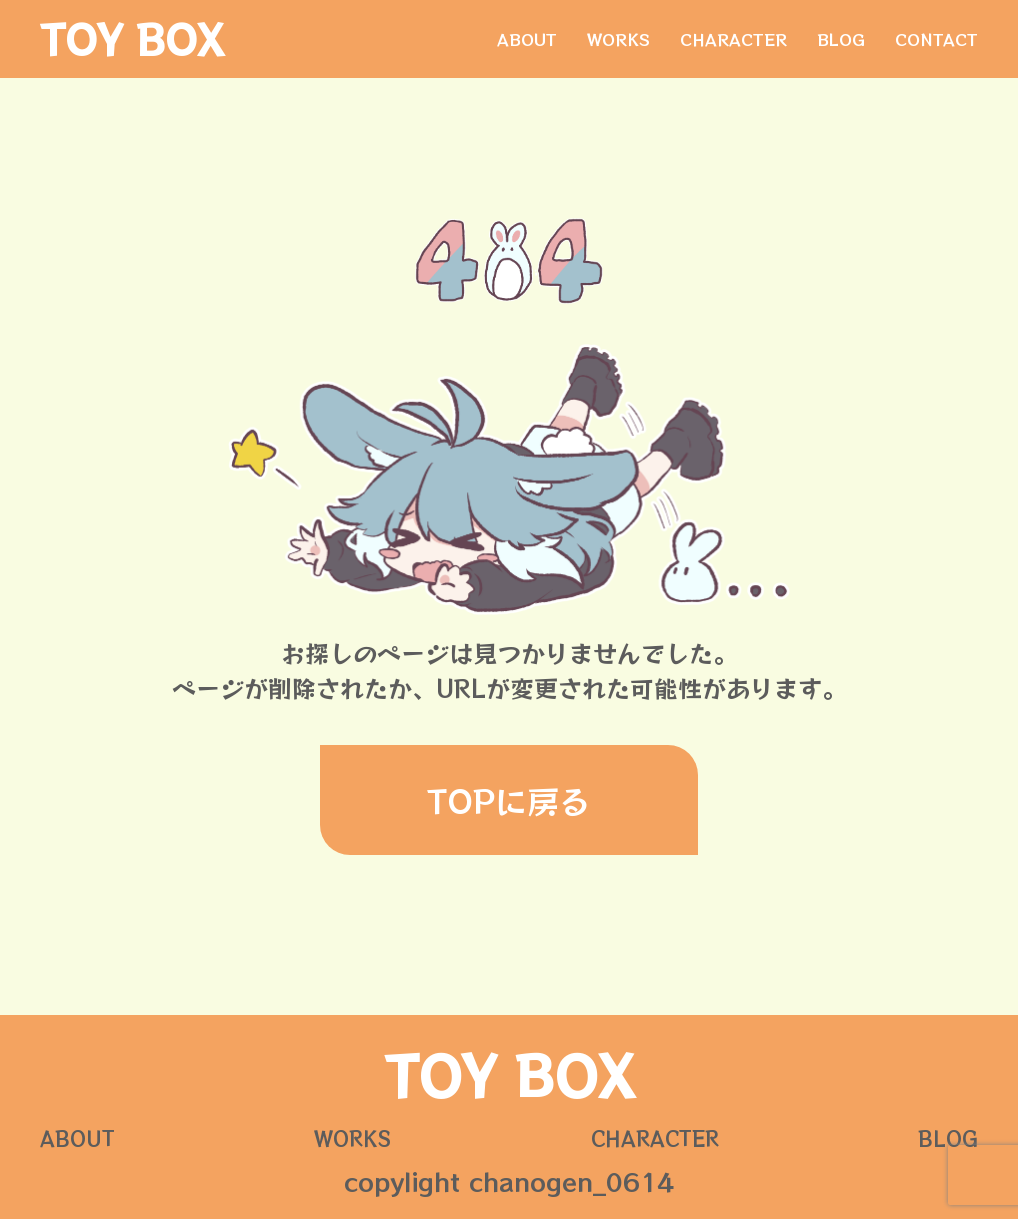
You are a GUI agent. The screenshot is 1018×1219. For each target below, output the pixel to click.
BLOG (841, 39)
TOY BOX (132, 39)
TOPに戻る (509, 800)
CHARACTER (733, 39)
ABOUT (527, 39)
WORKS (618, 39)
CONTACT (936, 39)
